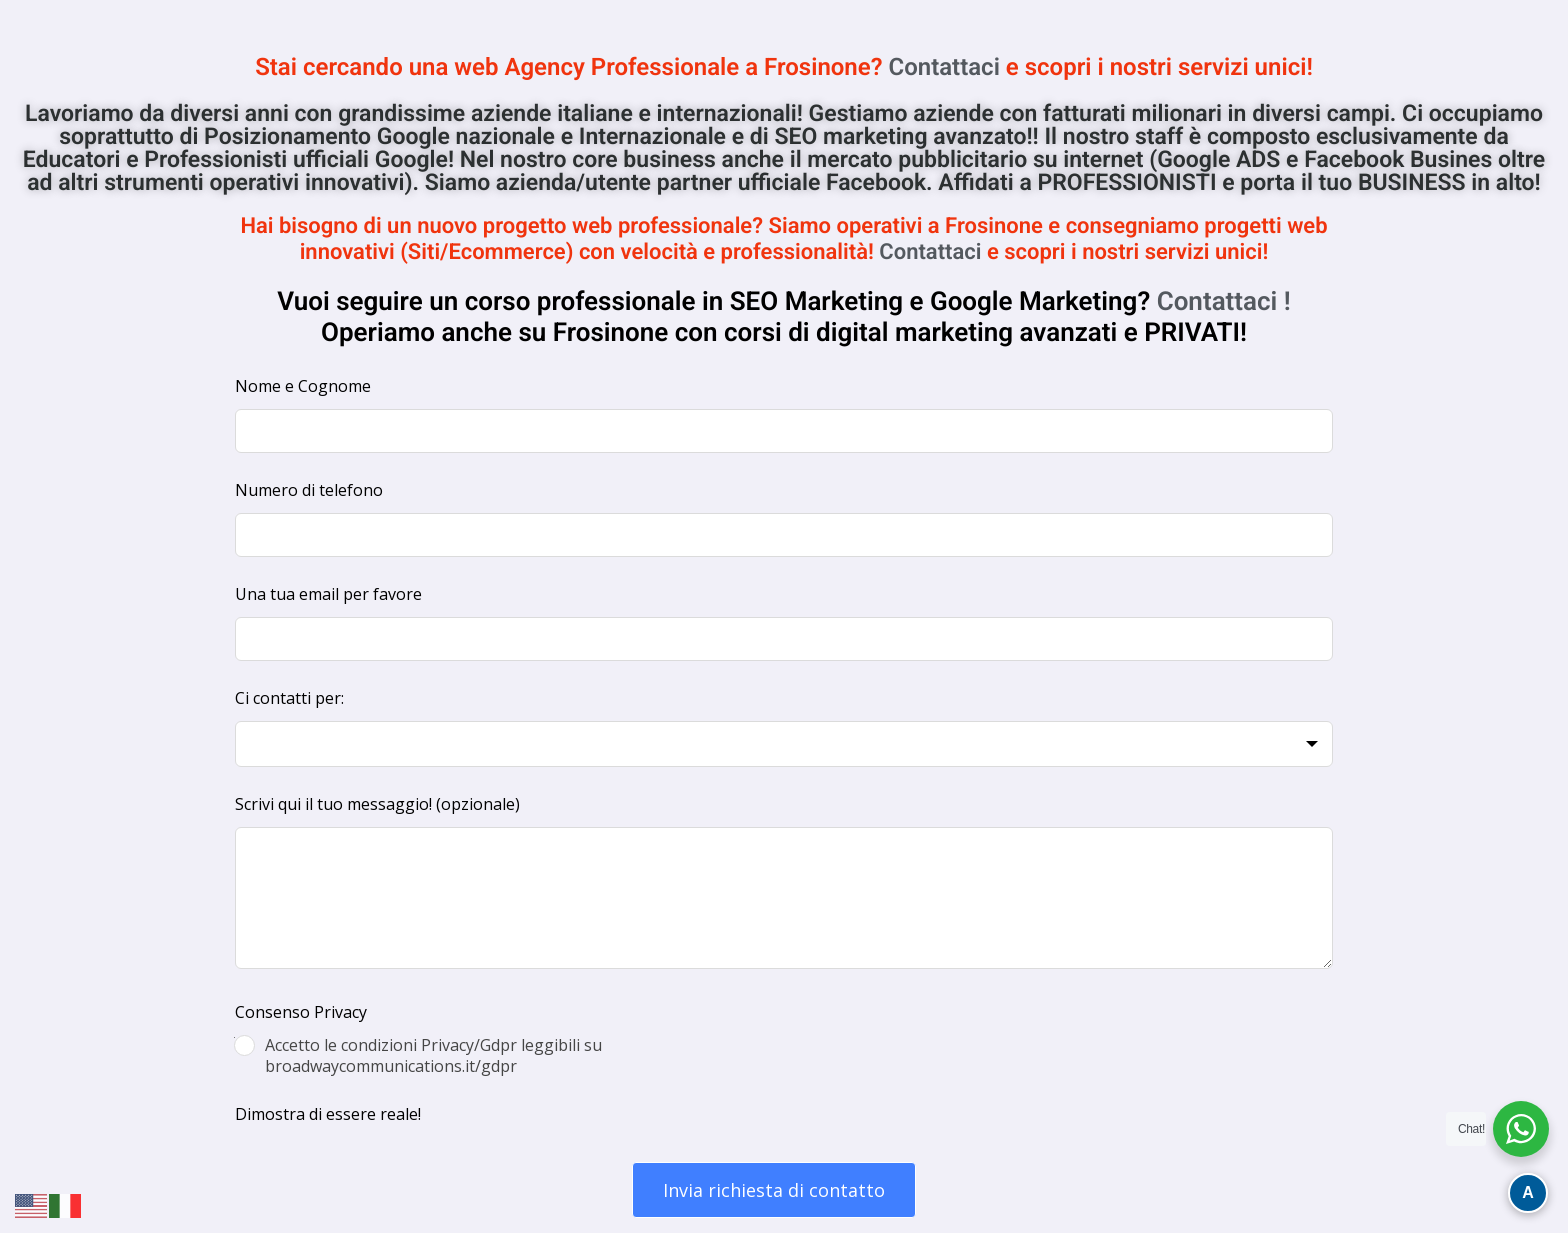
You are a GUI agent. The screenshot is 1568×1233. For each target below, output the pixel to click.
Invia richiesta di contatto (774, 1190)
